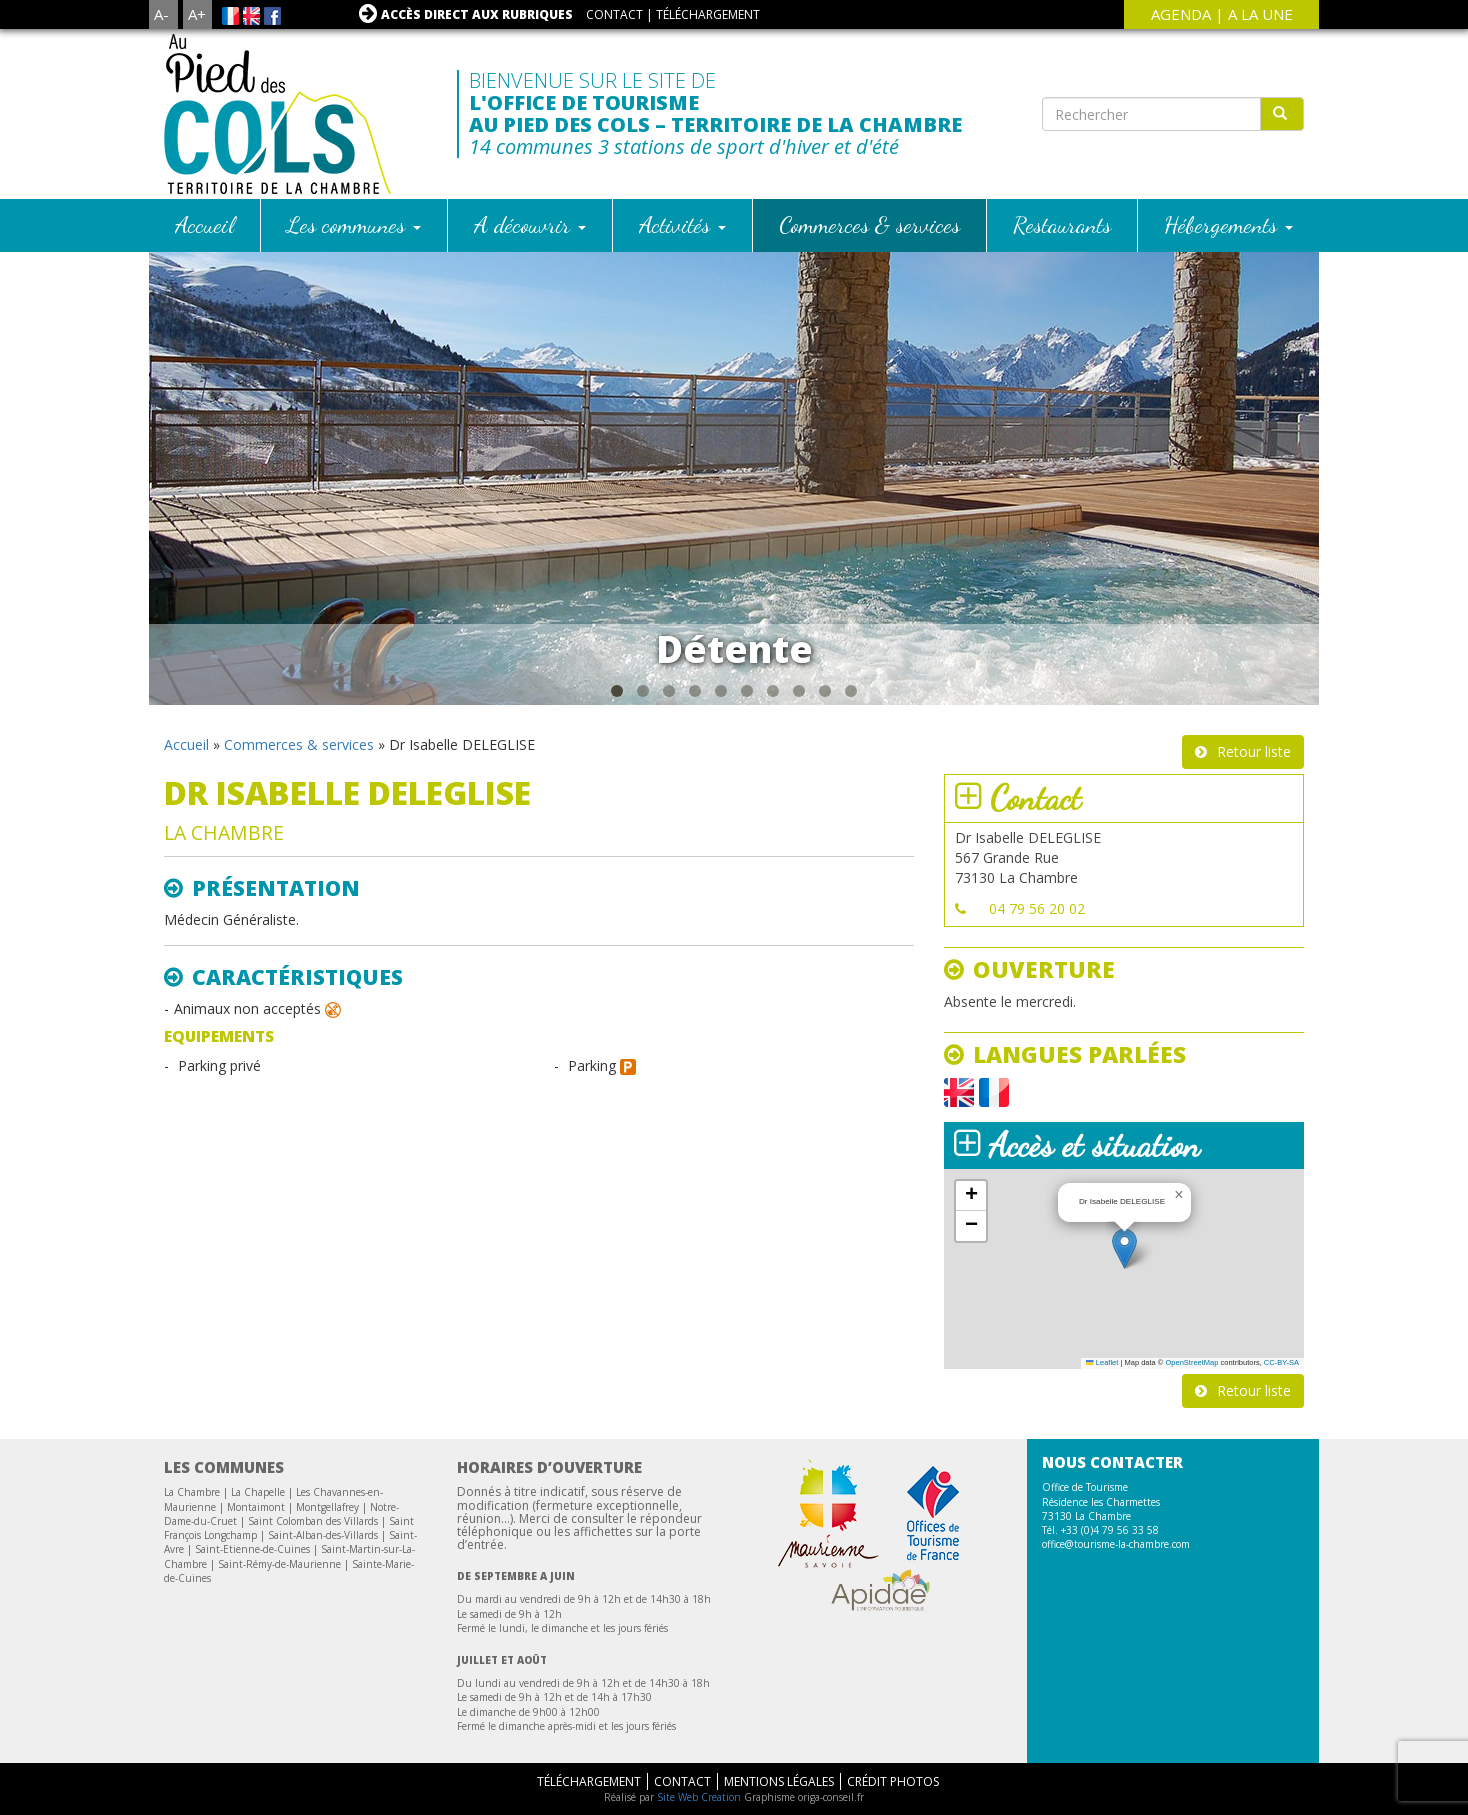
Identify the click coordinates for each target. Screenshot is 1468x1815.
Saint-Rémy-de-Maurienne (279, 1564)
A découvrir (530, 224)
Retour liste (1254, 751)
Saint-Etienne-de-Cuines (252, 1549)
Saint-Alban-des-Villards (323, 1535)
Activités (682, 224)
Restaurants (1062, 224)
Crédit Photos (893, 1781)
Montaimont (256, 1507)
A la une (1260, 14)
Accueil (204, 224)
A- (161, 14)
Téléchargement (708, 14)
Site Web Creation (699, 1797)
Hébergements (1228, 224)
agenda (1181, 14)
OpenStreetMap (1191, 1362)
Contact (614, 14)
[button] (1124, 1248)
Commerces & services (869, 224)
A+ (197, 14)
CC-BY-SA (1281, 1362)
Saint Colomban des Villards (313, 1521)
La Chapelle (258, 1492)
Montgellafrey (327, 1507)
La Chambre (192, 1492)
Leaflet (1102, 1362)
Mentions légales (779, 1781)
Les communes (354, 224)
